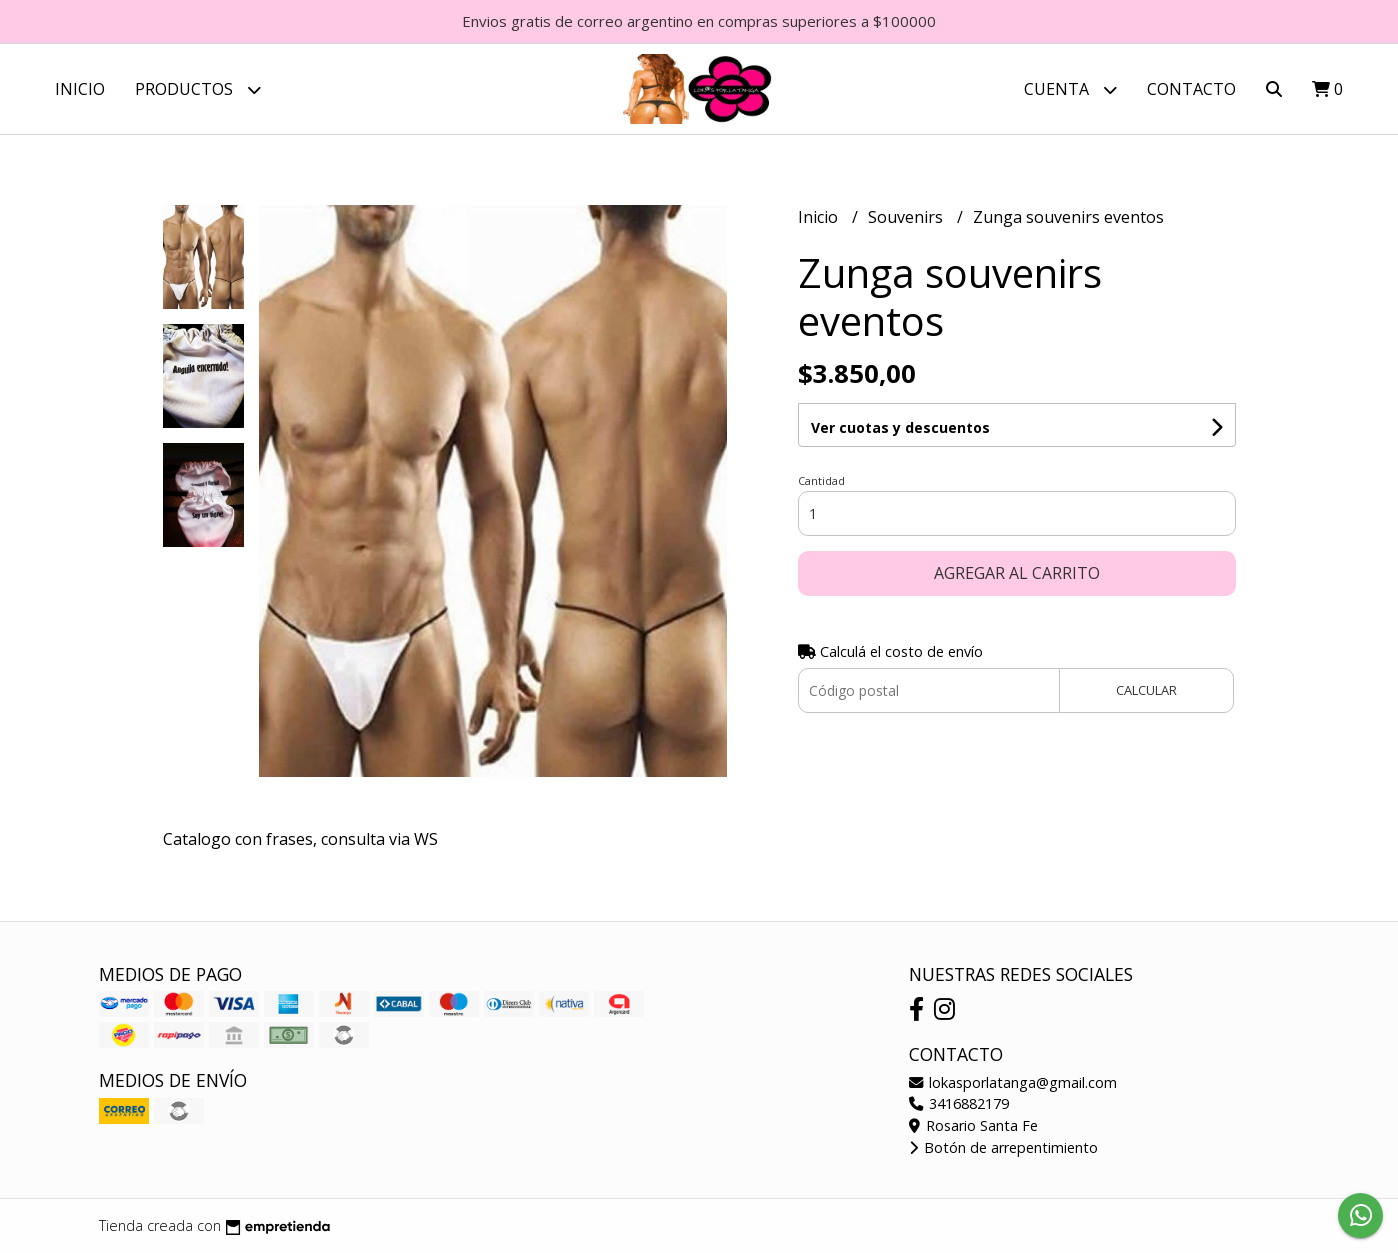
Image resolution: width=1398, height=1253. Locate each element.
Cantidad (821, 480)
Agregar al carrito (1017, 573)
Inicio (80, 89)
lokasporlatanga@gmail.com (1013, 1082)
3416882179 (959, 1103)
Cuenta (1070, 89)
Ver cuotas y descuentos (900, 427)
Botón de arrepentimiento (1003, 1147)
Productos (198, 89)
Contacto (1191, 89)
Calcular (1146, 690)
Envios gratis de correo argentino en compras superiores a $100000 (699, 21)
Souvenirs (907, 217)
